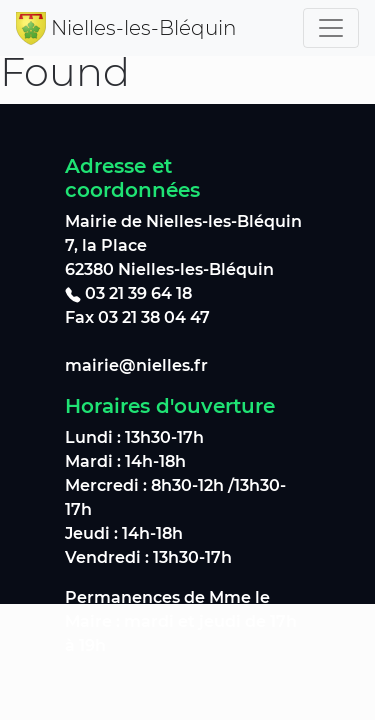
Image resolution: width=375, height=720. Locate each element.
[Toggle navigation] (331, 28)
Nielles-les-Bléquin (143, 28)
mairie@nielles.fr (136, 365)
